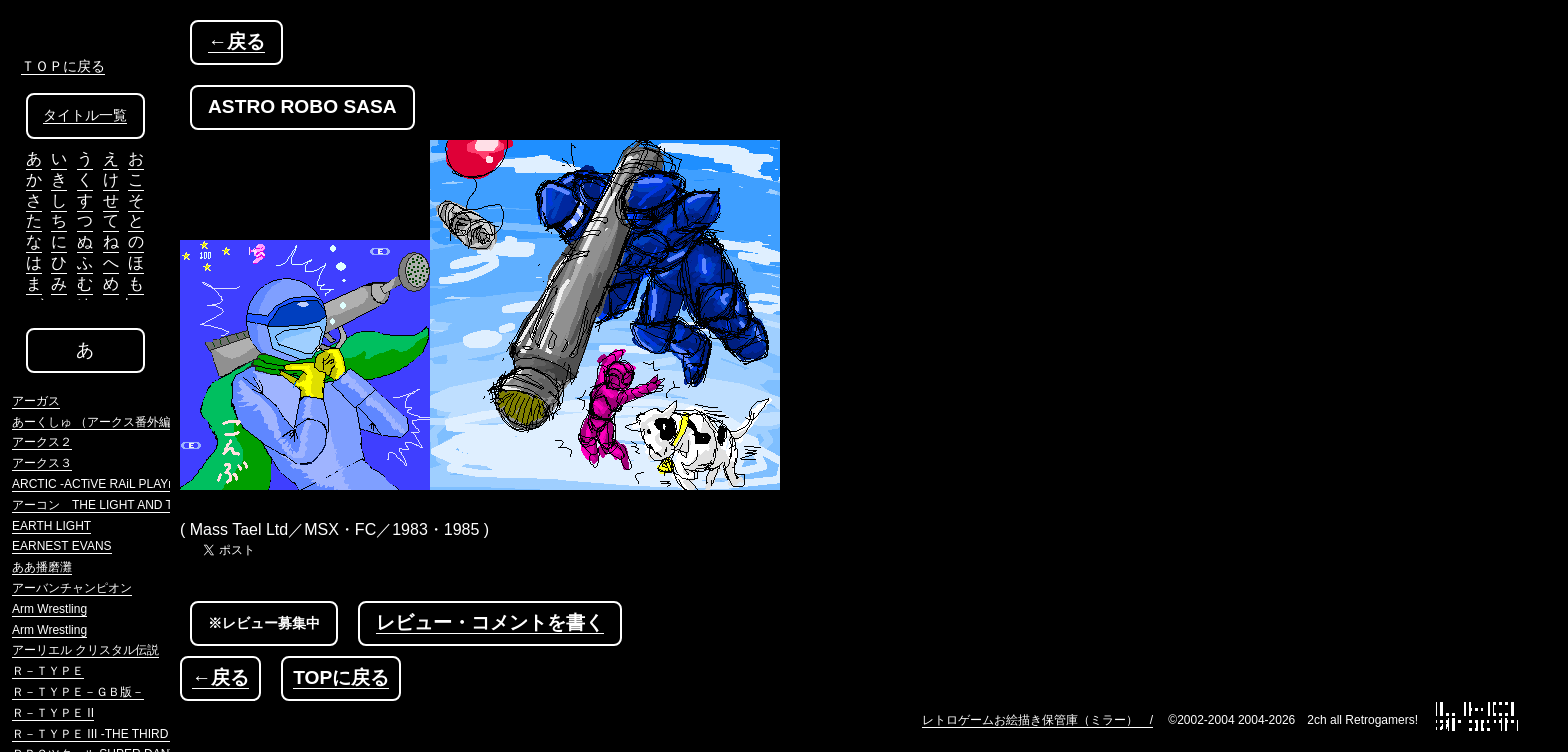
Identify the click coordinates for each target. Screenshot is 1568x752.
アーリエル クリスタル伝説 (85, 650)
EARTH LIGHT (51, 526)
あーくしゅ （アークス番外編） (97, 422)
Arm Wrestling (49, 609)
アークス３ (42, 463)
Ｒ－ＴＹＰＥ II (53, 713)
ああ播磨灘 (42, 567)
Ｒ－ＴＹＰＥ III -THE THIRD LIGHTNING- (126, 734)
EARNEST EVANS (62, 546)
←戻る (236, 41)
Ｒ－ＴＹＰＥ (48, 671)
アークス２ (42, 442)
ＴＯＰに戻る (63, 66)
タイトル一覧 (85, 115)
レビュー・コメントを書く (490, 622)
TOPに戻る (341, 677)
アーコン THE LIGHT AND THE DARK (119, 505)
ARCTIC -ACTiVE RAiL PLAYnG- (100, 484)
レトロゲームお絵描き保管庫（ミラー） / (1037, 720)
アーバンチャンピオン (72, 588)
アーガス (36, 401)
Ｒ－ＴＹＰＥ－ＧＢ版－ (78, 692)
